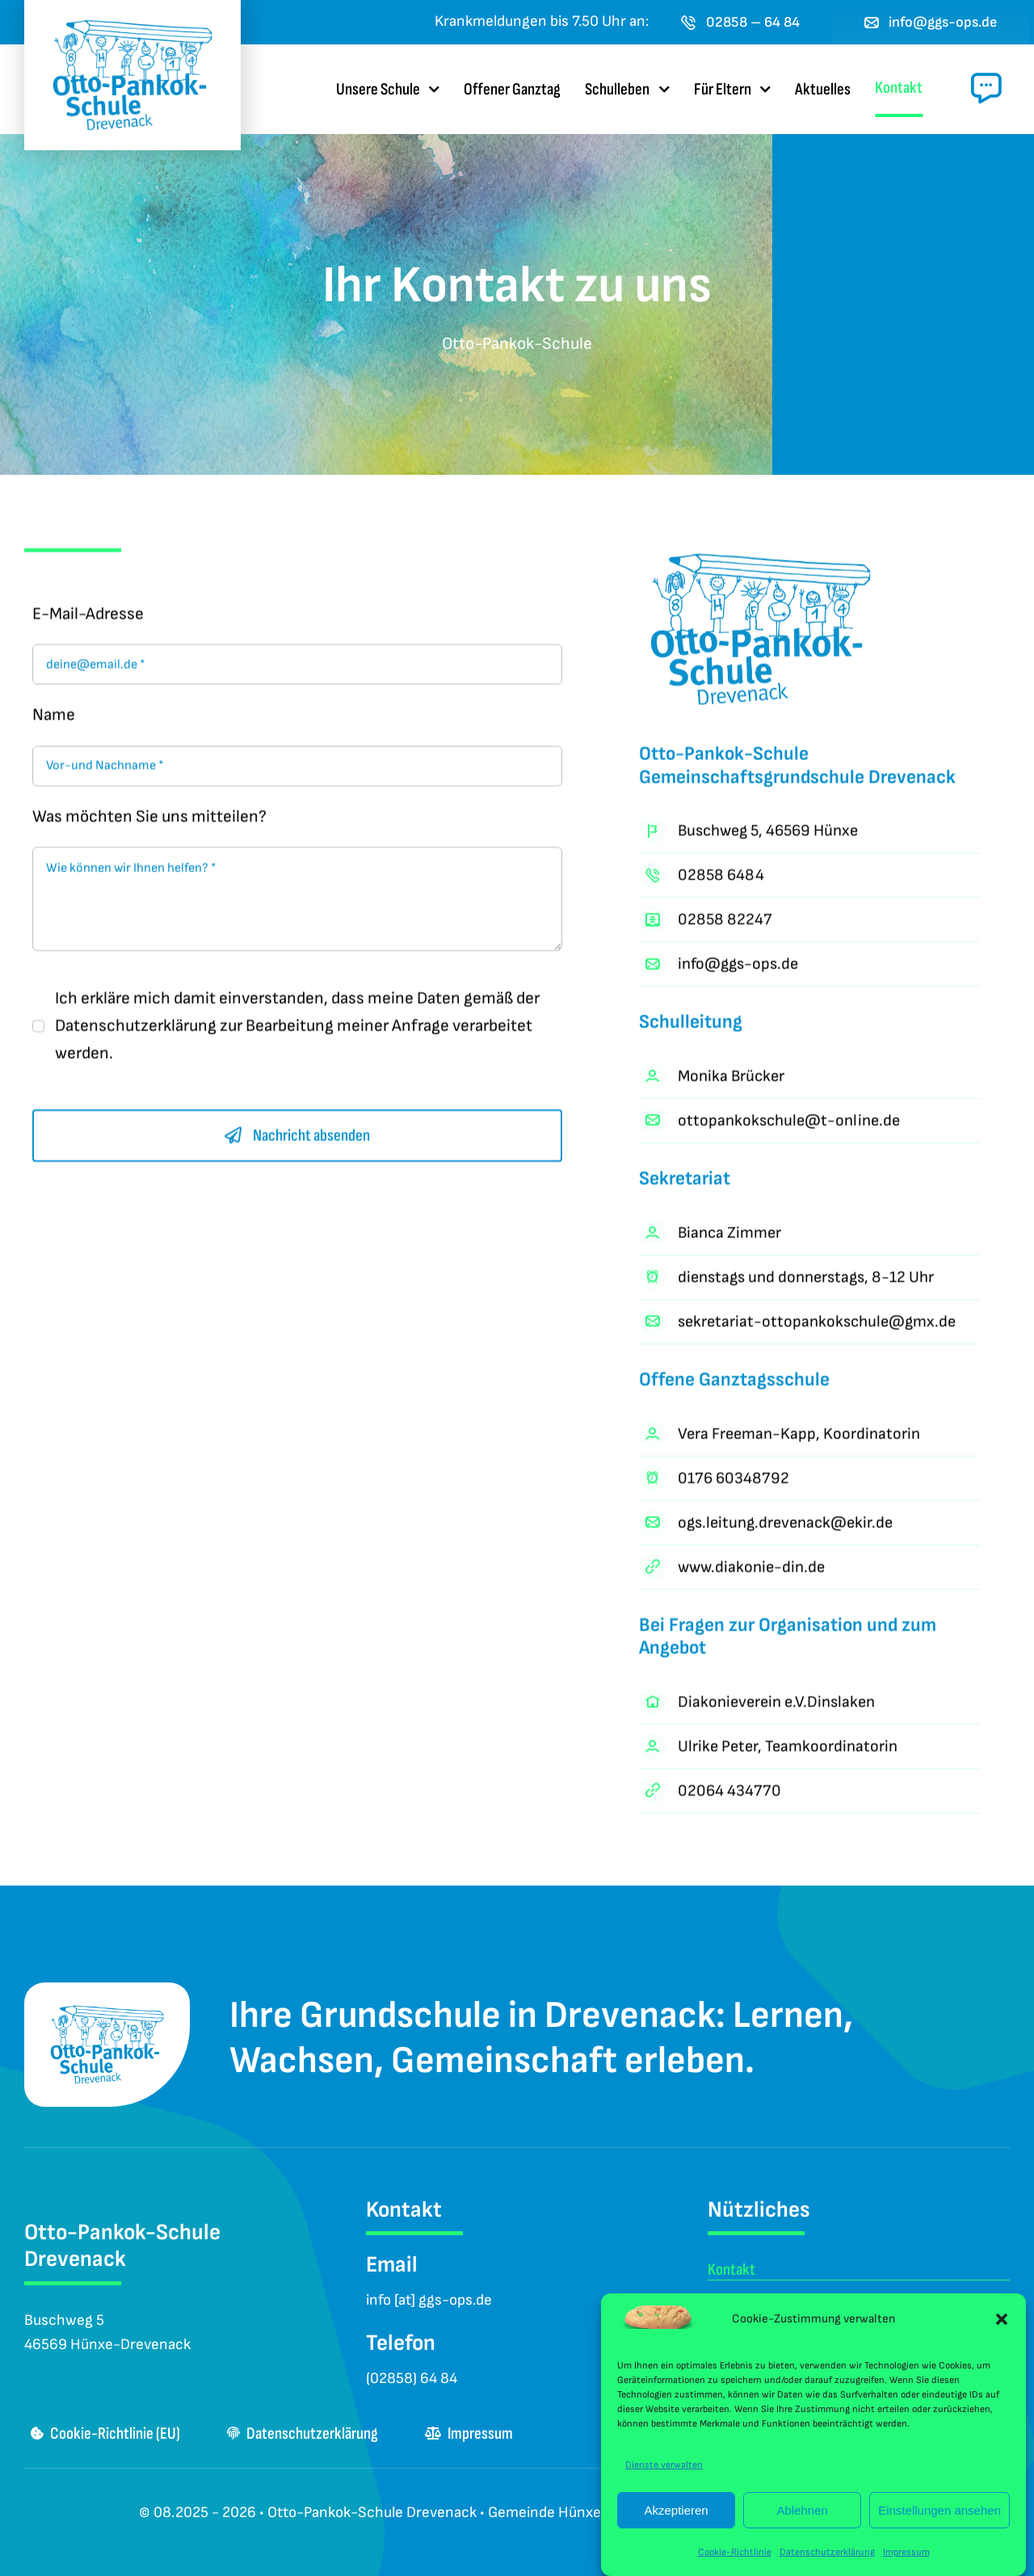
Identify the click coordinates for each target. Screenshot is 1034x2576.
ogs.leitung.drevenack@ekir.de (785, 1525)
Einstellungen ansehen (939, 2510)
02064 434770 (729, 1794)
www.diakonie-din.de (751, 1570)
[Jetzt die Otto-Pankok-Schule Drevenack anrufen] (740, 22)
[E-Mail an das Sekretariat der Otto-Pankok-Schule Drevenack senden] (931, 22)
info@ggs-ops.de (738, 967)
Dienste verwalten (664, 2465)
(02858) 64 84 (411, 2378)
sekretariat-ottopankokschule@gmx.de (817, 1325)
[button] (1002, 2319)
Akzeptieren (676, 2510)
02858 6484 (721, 878)
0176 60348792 (733, 1481)
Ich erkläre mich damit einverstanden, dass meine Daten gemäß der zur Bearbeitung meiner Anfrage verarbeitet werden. (297, 1029)
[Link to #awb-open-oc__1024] (986, 88)
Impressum (906, 2552)
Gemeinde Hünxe (544, 2512)
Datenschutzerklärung (827, 2552)
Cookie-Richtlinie (734, 2552)
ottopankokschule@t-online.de (789, 1124)
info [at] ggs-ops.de (429, 2300)
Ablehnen (801, 2510)
